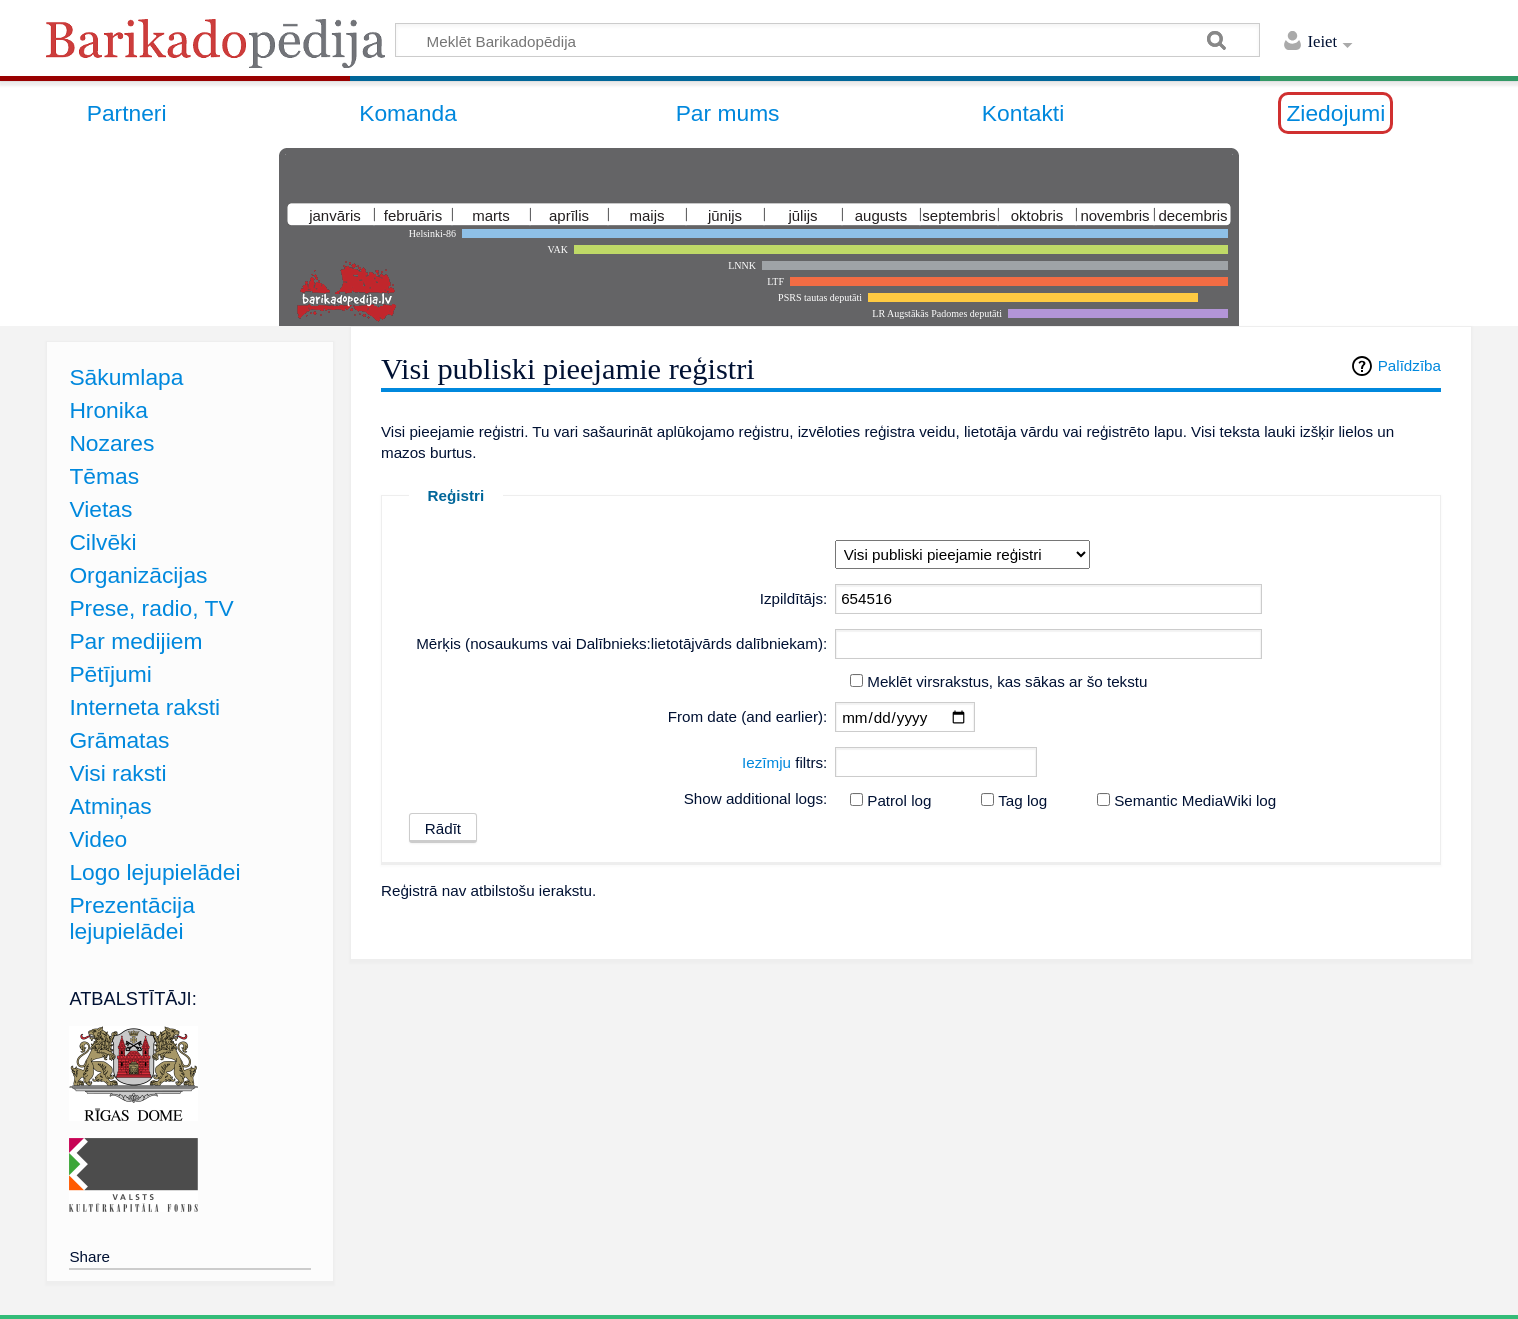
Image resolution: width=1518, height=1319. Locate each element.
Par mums (728, 113)
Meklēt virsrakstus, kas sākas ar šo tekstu (1007, 681)
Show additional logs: (756, 798)
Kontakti (1023, 113)
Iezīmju (766, 762)
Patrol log (899, 800)
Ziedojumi (1335, 113)
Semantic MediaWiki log (1195, 800)
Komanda (408, 113)
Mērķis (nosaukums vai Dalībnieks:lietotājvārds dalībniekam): (621, 643)
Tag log (1022, 800)
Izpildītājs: (794, 598)
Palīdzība (1409, 365)
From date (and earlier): (748, 716)
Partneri (127, 113)
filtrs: (784, 762)
